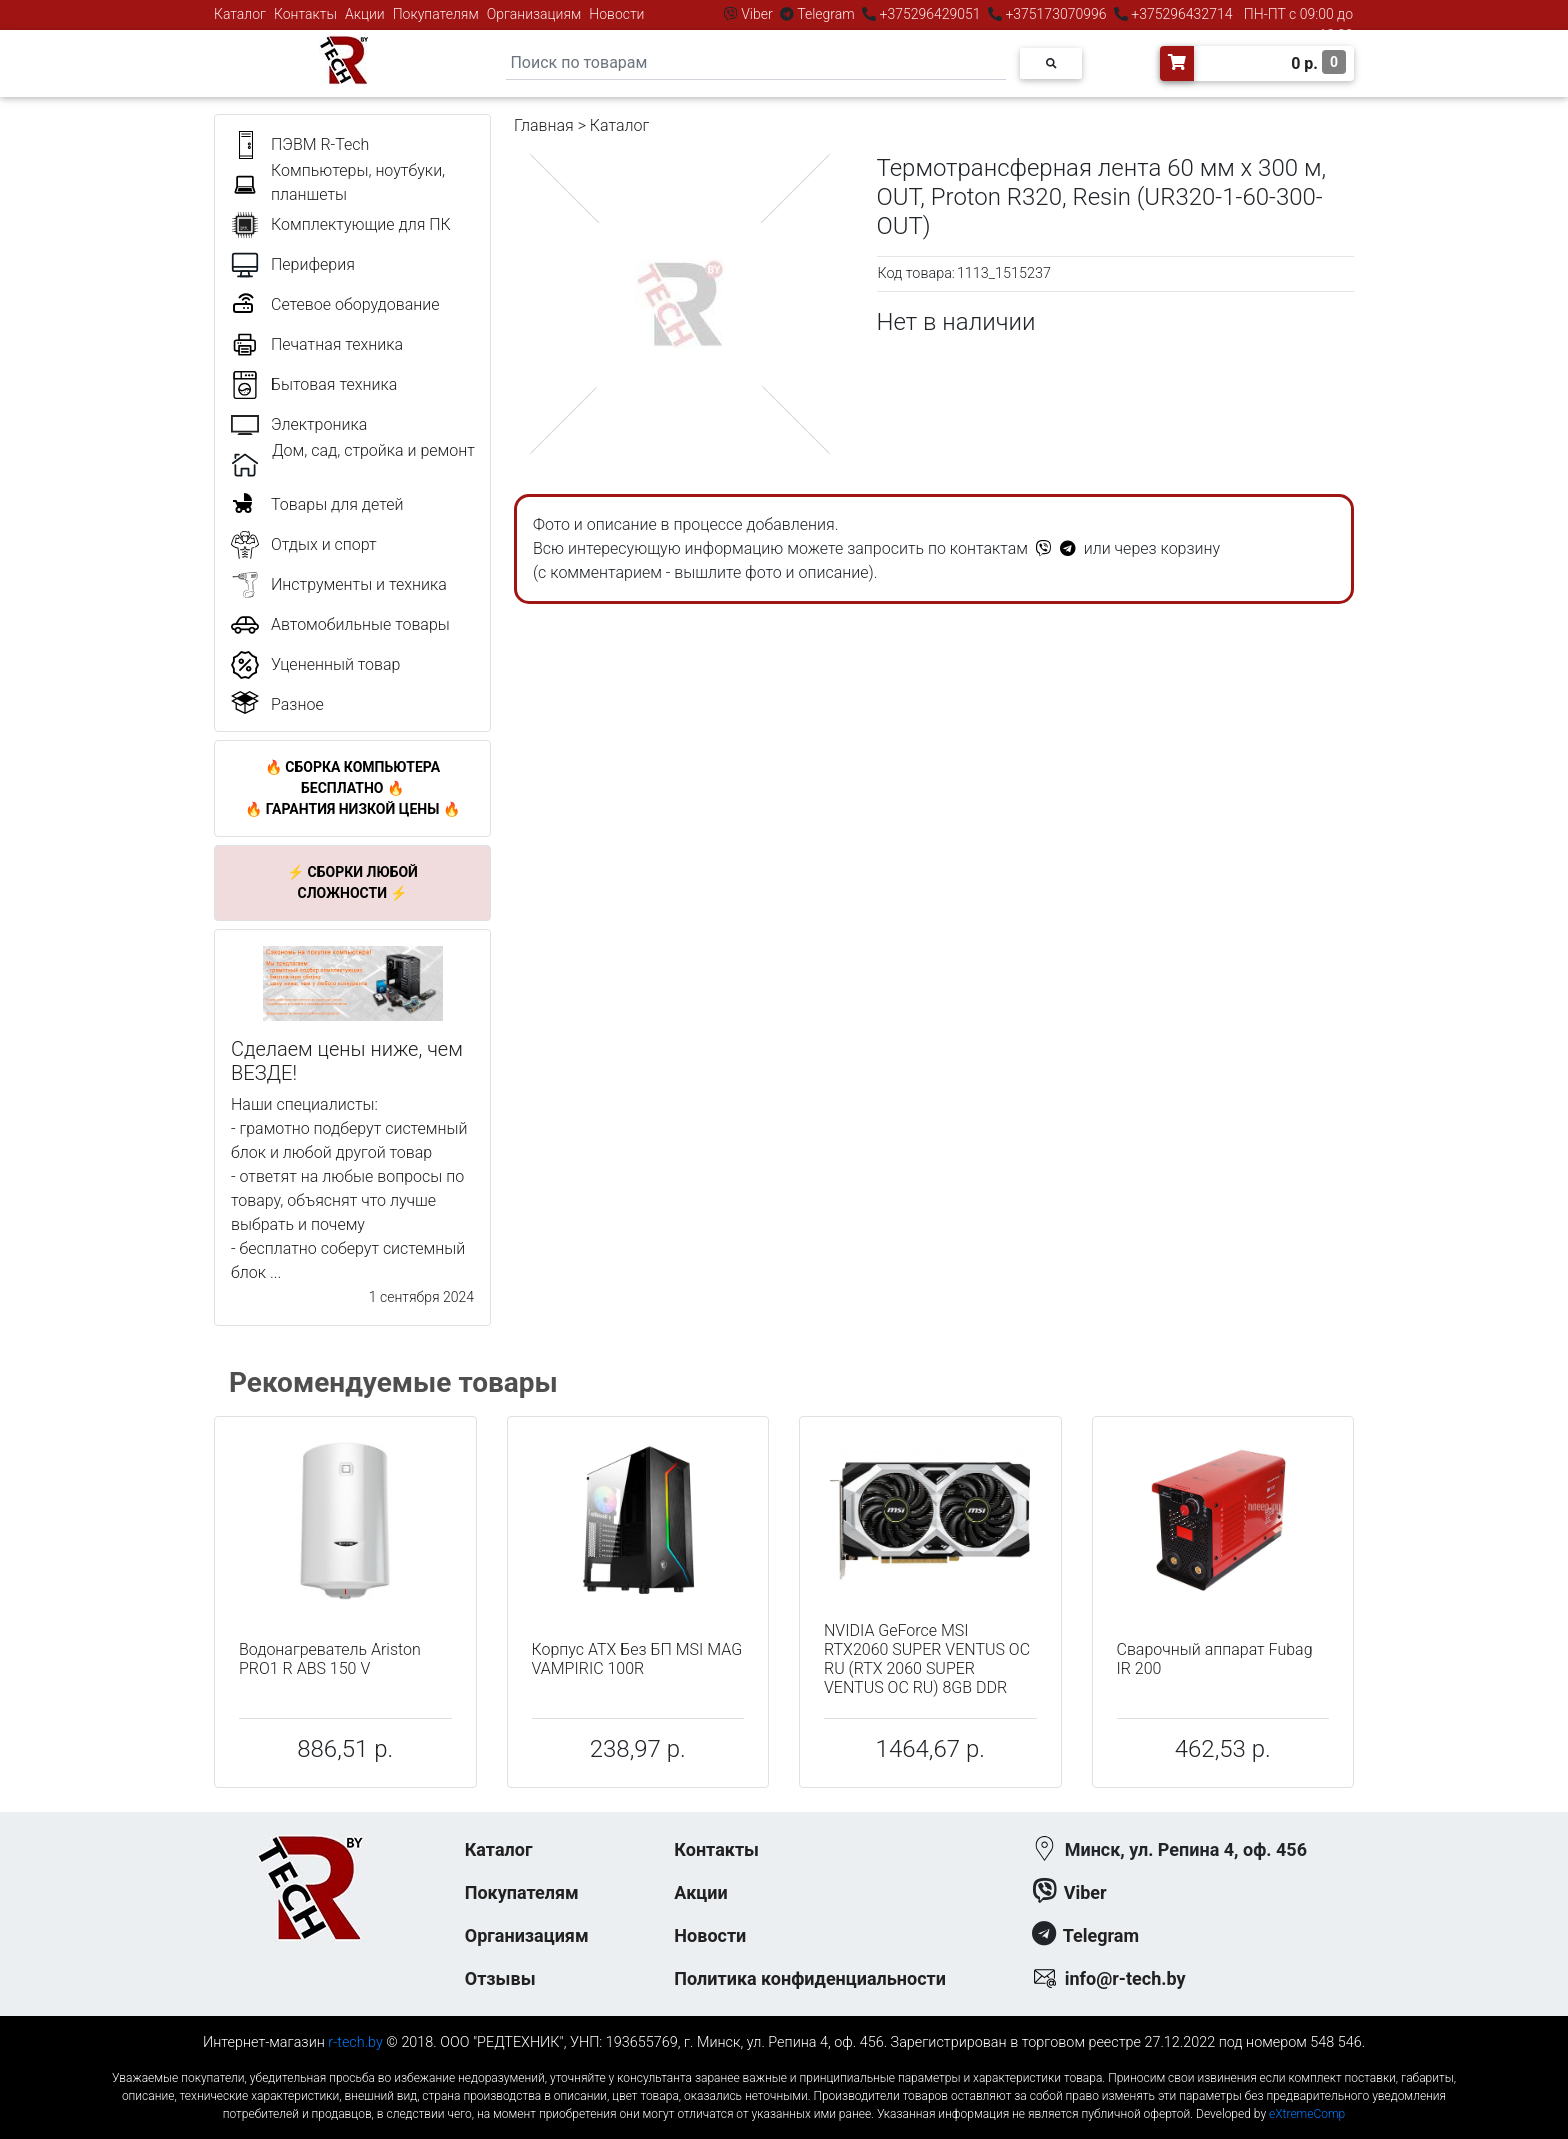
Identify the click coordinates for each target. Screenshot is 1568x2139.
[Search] (756, 63)
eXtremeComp (1307, 2114)
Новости (616, 14)
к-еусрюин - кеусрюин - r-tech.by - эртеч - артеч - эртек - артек (784, 2061)
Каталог (240, 14)
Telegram (826, 14)
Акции (365, 14)
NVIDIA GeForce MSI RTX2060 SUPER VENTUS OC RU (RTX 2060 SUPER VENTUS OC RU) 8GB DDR (927, 1659)
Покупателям (436, 14)
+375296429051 (930, 14)
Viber (757, 14)
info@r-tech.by (1125, 1978)
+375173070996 (1054, 14)
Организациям (534, 14)
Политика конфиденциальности (810, 1978)
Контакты (305, 14)
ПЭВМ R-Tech (320, 144)
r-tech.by (355, 2042)
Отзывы (500, 1978)
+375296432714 (1180, 14)
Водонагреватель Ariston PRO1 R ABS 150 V (330, 1659)
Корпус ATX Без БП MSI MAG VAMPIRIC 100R (637, 1659)
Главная (544, 125)
